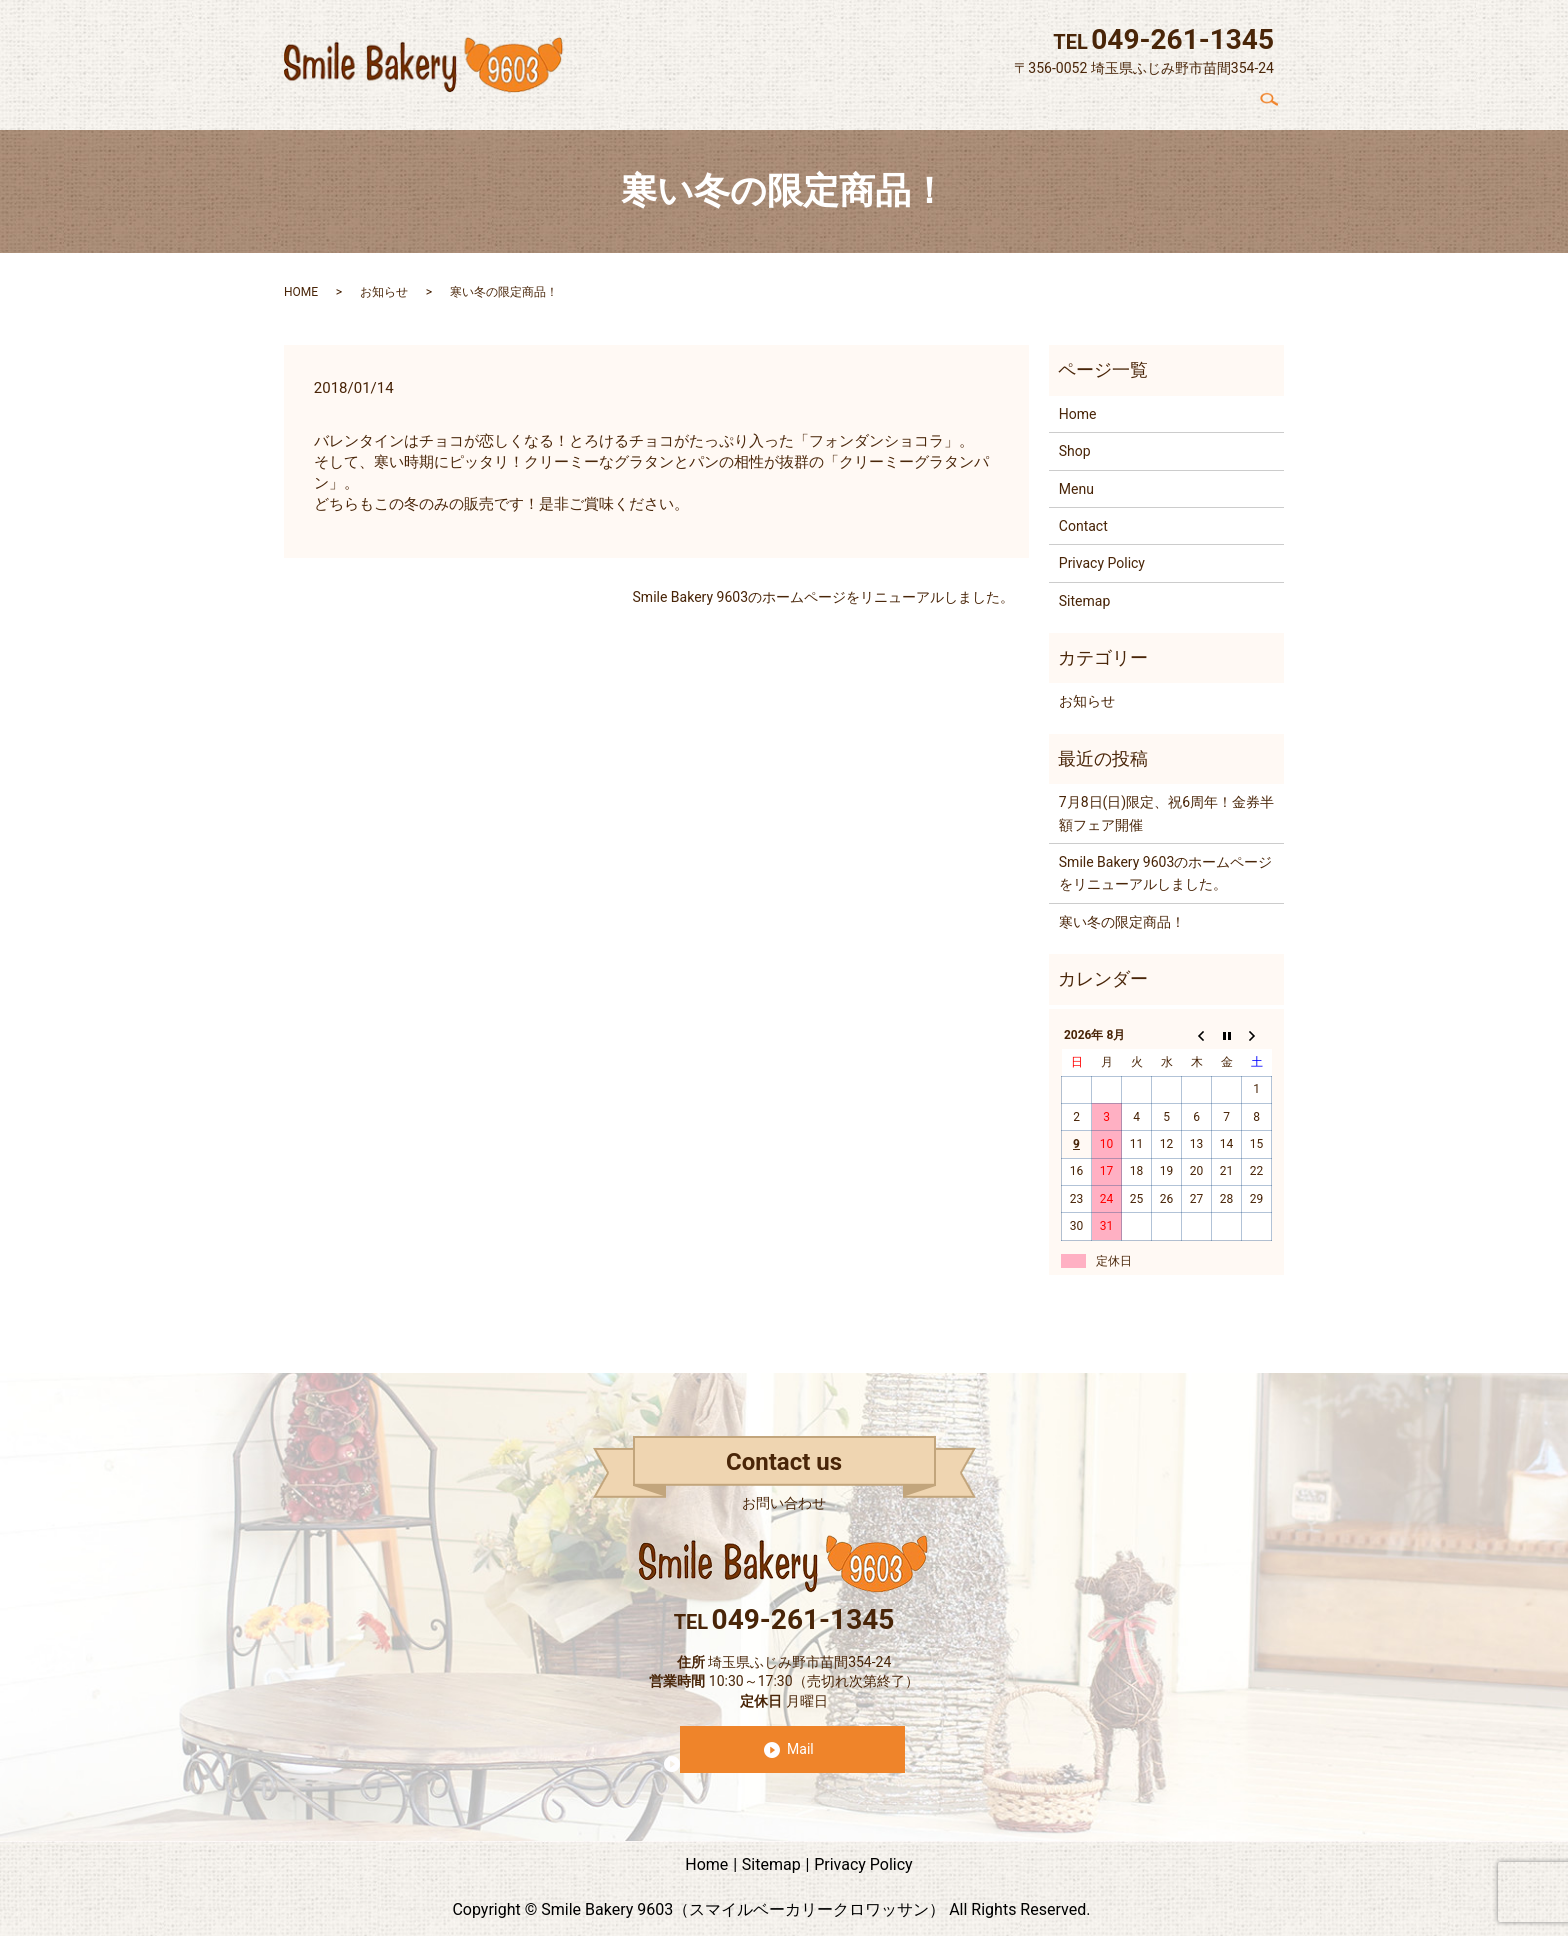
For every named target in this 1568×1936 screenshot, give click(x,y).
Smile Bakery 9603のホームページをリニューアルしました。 (823, 587)
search (1276, 99)
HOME (301, 281)
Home (926, 99)
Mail (800, 1738)
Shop (1075, 99)
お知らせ (384, 281)
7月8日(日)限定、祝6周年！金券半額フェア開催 (1166, 803)
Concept (1002, 99)
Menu (1140, 99)
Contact (1213, 99)
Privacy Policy (1102, 553)
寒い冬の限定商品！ (1122, 911)
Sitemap (1084, 590)
